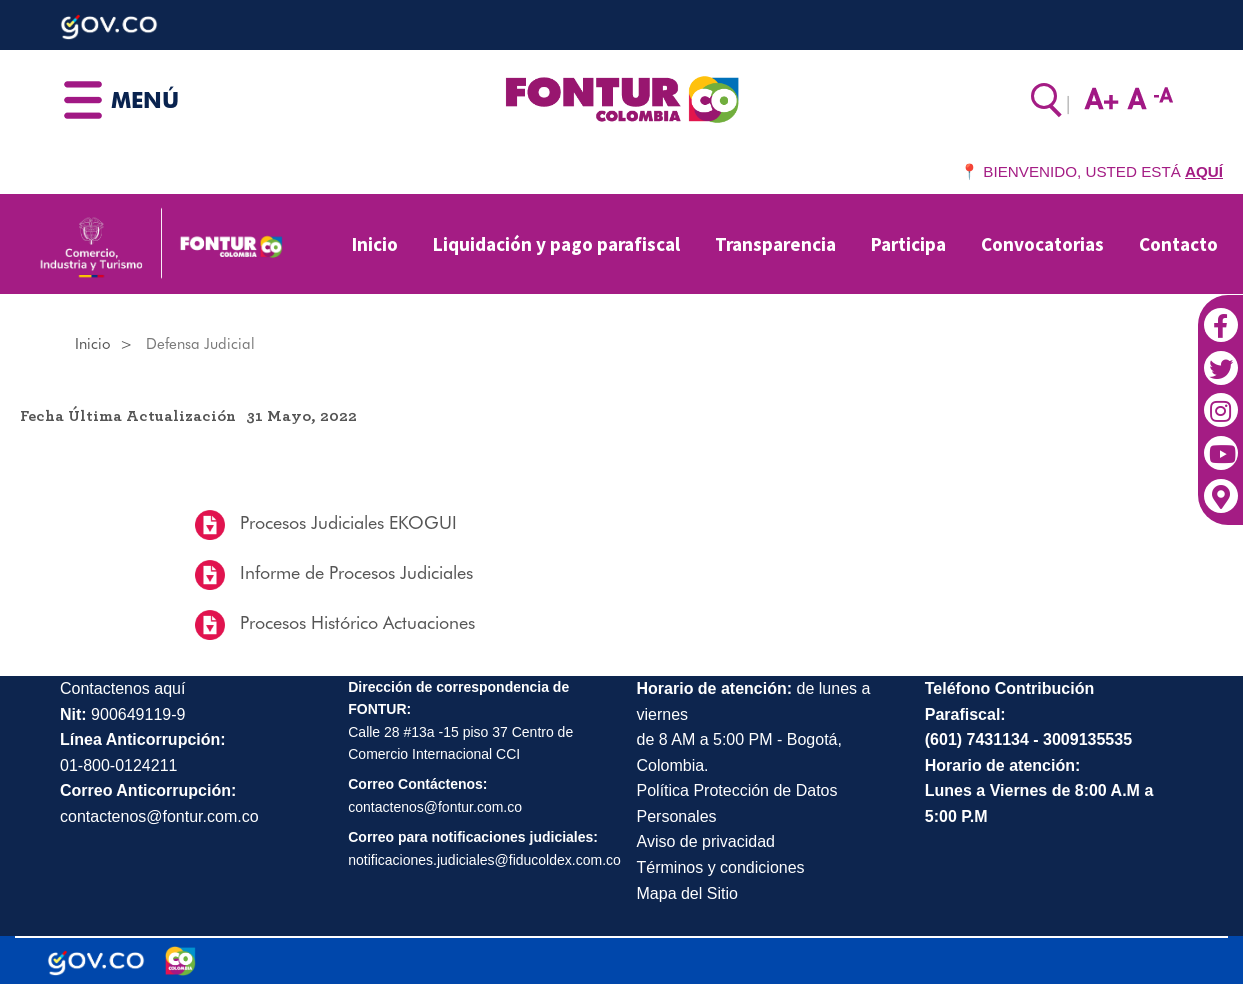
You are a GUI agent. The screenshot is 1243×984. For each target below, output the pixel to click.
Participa (908, 244)
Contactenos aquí (122, 688)
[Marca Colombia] (180, 961)
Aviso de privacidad (706, 841)
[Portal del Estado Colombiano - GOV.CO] (96, 961)
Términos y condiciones (721, 867)
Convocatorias (1042, 244)
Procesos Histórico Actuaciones (355, 622)
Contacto (1178, 244)
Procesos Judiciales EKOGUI (346, 522)
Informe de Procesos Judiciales (354, 572)
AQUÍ (1204, 171)
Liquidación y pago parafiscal (556, 244)
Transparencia (775, 244)
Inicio (375, 244)
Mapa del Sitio (687, 893)
